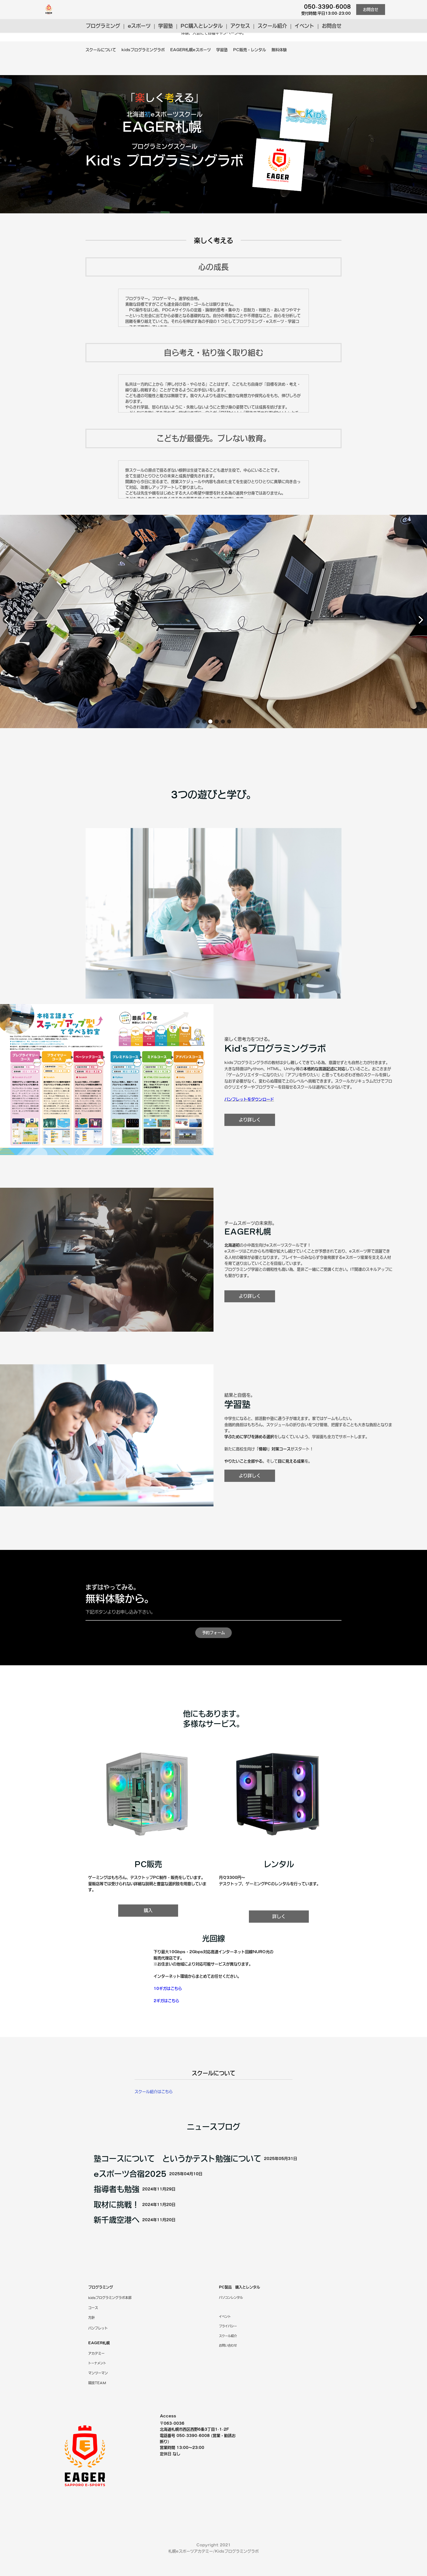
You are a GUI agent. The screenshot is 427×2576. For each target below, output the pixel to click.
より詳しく (250, 1139)
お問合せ (370, 9)
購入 (148, 1931)
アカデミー (96, 2374)
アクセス (240, 25)
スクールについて (101, 50)
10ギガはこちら (168, 2010)
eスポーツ (139, 25)
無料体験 (279, 50)
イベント (304, 25)
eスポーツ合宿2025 (130, 2215)
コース (93, 2329)
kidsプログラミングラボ (143, 50)
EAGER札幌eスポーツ (190, 50)
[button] (198, 743)
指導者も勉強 (116, 2230)
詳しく (278, 1937)
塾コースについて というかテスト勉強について (177, 2199)
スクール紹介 (272, 25)
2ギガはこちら (166, 2022)
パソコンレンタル (231, 2318)
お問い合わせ (228, 2366)
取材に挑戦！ (116, 2245)
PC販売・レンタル (249, 50)
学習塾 (165, 25)
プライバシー (228, 2347)
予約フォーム (213, 1654)
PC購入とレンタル (202, 25)
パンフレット (98, 2349)
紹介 (228, 2357)
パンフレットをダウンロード (249, 1119)
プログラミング (103, 25)
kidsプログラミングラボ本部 (110, 2318)
